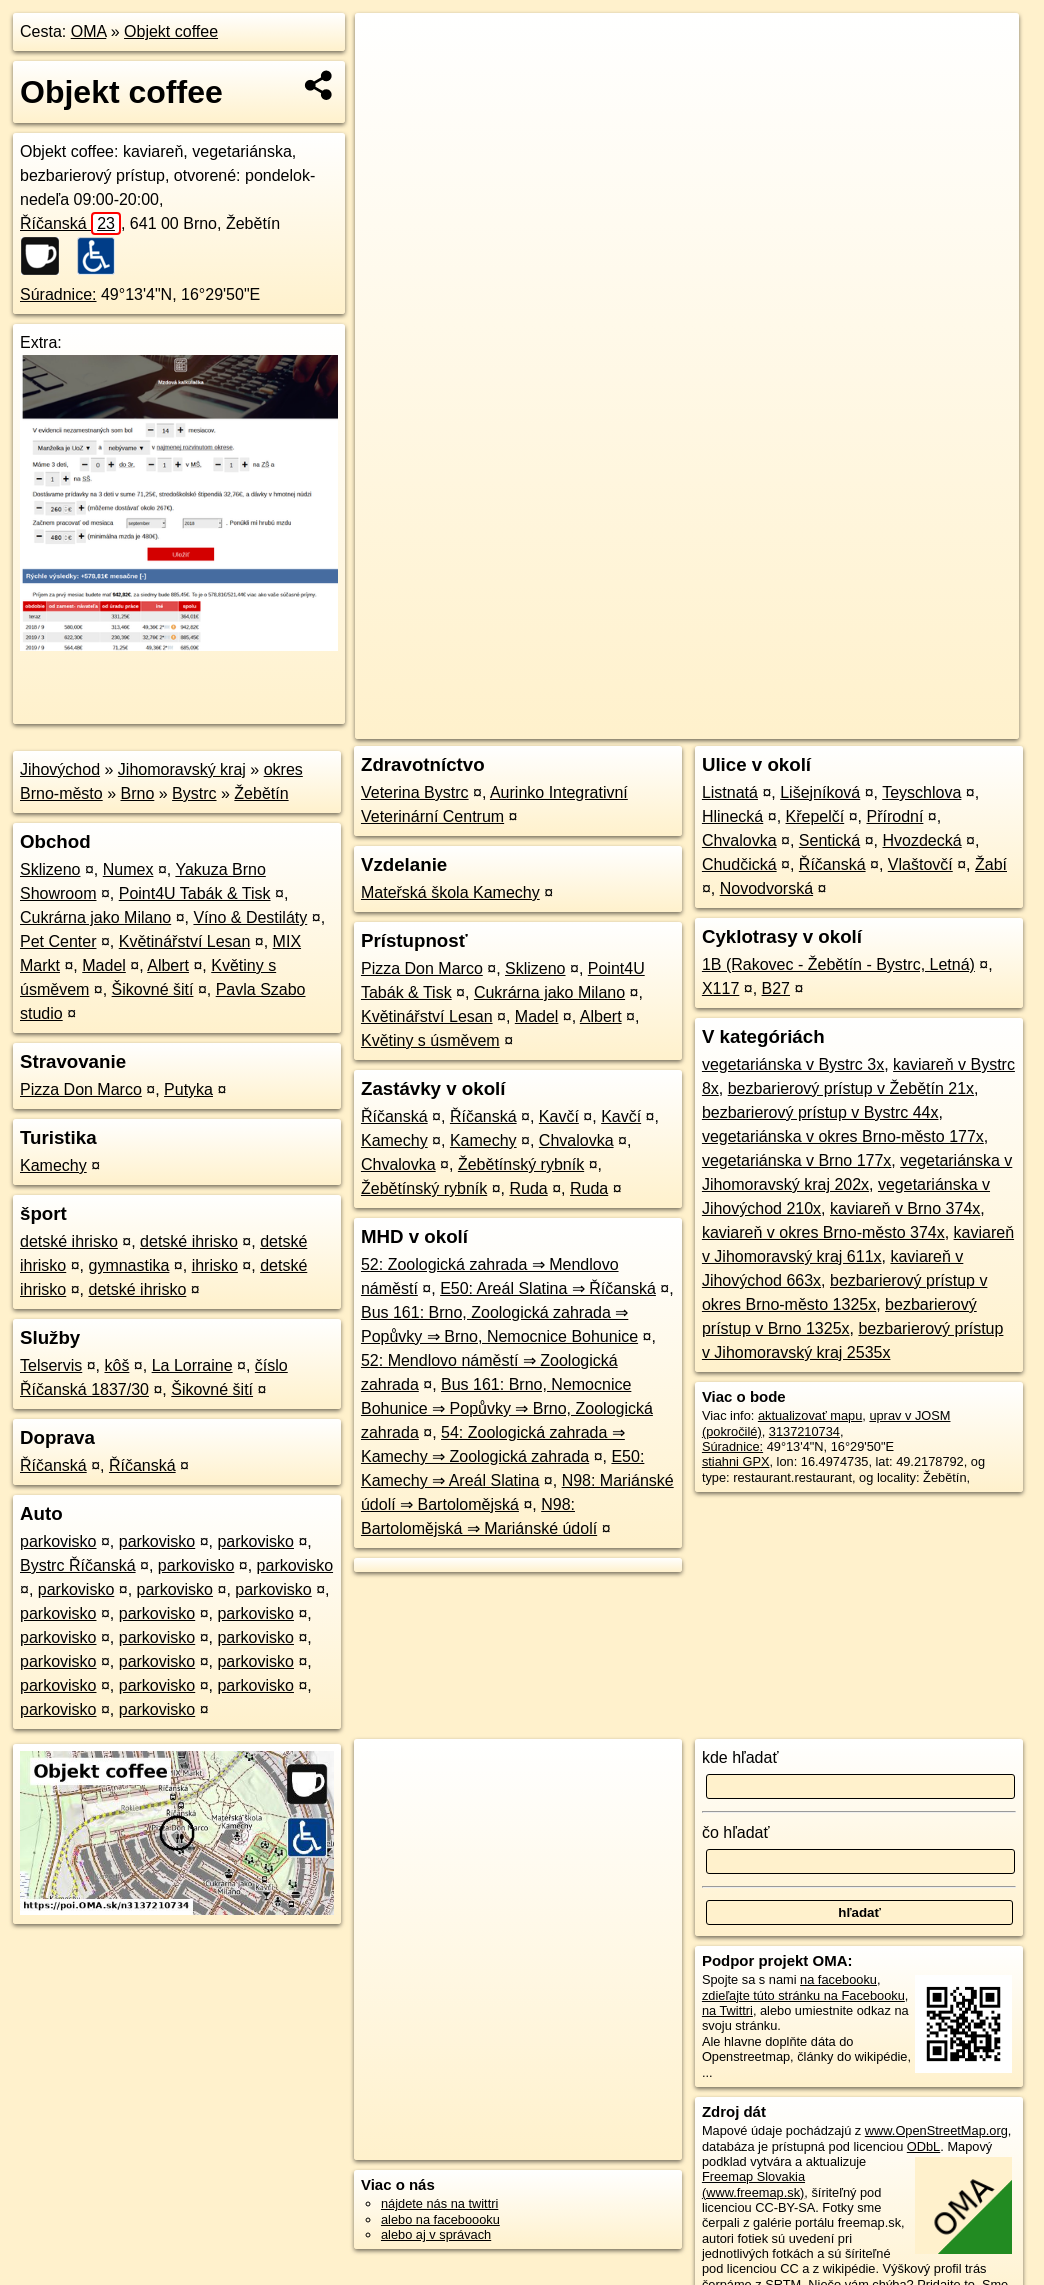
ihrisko (215, 1265)
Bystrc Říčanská (78, 1565)
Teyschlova (921, 792)
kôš (116, 1365)
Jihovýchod (60, 769)
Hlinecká (732, 816)
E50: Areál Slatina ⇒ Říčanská (548, 1288)
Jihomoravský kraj (182, 769)
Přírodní (894, 816)
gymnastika (128, 1265)
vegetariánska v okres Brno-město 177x (843, 1136)
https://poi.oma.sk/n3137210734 (929, 724)
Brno (138, 793)
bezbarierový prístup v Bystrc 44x (820, 1112)
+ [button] (389, 47)
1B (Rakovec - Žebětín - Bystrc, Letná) (838, 964)
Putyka (188, 1089)
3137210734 (804, 1431)
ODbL (923, 2146)
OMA (89, 31)
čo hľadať (736, 1832)
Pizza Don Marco (81, 1089)
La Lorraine (192, 1365)
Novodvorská (766, 888)
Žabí (991, 864)
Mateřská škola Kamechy (450, 892)
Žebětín (261, 793)
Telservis (51, 1365)
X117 (720, 988)
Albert (168, 965)
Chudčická (739, 864)
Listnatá (730, 792)
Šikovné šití (153, 989)
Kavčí (559, 1116)
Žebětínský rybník (521, 1164)
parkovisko (58, 1541)
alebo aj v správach (436, 2234)
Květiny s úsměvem (430, 1040)
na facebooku (838, 1979)
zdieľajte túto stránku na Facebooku (803, 1995)
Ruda (528, 1188)
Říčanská (70, 223)
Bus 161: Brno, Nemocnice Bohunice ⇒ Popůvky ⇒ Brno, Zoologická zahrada (507, 1408)
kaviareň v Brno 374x (905, 1208)
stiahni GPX (736, 1461)
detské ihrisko (69, 1241)
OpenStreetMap (674, 724)
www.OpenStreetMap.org (936, 2130)
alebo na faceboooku (440, 2219)
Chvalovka (576, 1140)
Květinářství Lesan (185, 941)
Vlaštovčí (920, 864)
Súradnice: (58, 294)
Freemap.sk (777, 724)
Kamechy (53, 1165)
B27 (776, 988)
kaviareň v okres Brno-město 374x (823, 1232)
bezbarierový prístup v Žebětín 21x (851, 1088)
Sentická (829, 840)
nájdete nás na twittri (439, 2203)
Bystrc (194, 793)
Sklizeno (50, 869)
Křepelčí (815, 816)
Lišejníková (820, 792)
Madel (104, 965)
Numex (128, 869)
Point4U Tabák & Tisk (195, 893)
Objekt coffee (171, 31)
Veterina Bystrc (415, 792)
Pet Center (58, 941)
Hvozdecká (921, 840)
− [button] (389, 78)
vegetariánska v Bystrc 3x (793, 1064)
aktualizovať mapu (810, 1415)
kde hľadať (740, 1757)
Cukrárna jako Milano (95, 917)
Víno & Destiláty (250, 917)
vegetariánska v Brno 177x (796, 1160)
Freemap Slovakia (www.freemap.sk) (753, 2184)
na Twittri (727, 2010)
